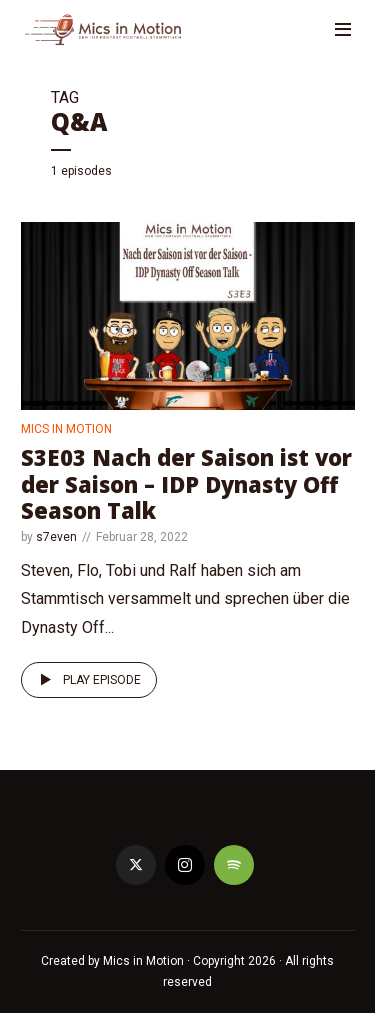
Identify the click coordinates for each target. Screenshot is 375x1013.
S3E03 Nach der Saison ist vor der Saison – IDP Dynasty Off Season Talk (186, 483)
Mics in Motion (66, 429)
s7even (56, 537)
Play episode (87, 680)
